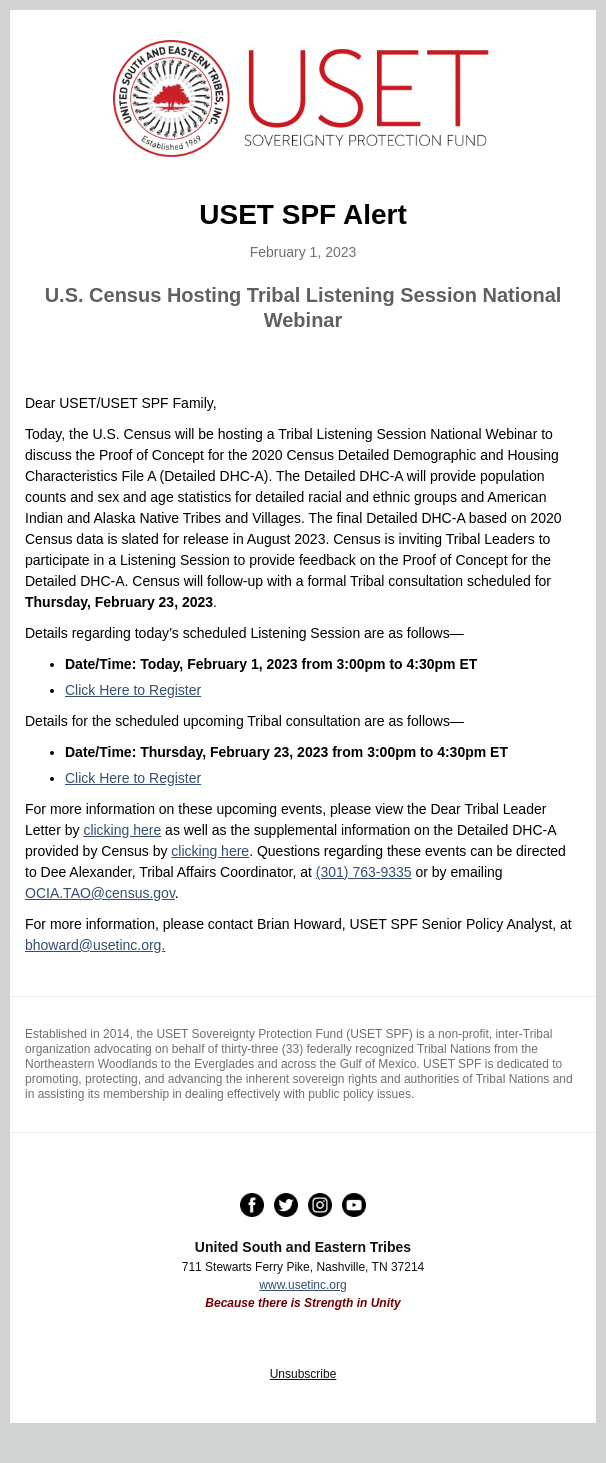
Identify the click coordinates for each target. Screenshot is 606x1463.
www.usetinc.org (302, 1285)
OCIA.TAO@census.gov (100, 893)
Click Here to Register (133, 690)
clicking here (122, 830)
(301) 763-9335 (364, 872)
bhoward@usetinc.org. (95, 945)
